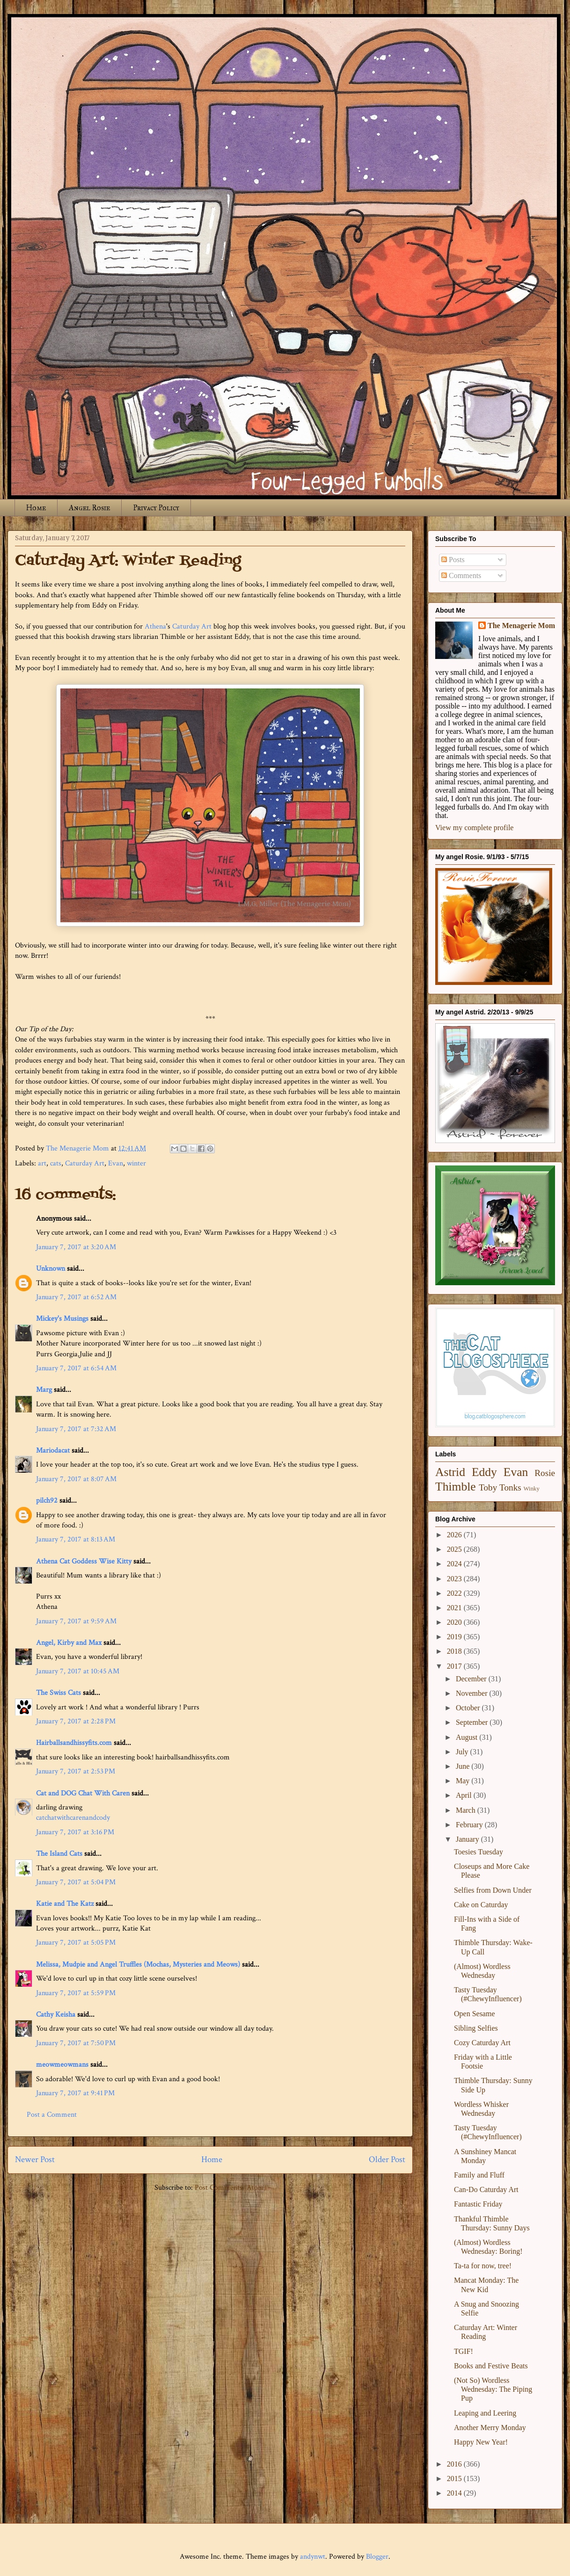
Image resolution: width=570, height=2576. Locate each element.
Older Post (387, 2159)
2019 (455, 1637)
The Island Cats (59, 1854)
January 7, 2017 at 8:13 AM (75, 1539)
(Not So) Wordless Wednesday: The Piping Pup (493, 2389)
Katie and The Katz (65, 1904)
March (466, 1810)
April (465, 1795)
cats (55, 1163)
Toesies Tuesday (478, 1852)
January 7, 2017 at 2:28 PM (76, 1721)
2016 (455, 2464)
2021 (455, 1608)
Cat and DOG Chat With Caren (83, 1793)
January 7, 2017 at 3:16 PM (75, 1832)
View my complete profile (474, 828)
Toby (488, 1487)
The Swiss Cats (58, 1693)
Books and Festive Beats (491, 2366)
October (469, 1708)
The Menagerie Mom (521, 626)
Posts (453, 560)
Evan (115, 1163)
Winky (532, 1488)
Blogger (377, 2557)
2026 (455, 1535)
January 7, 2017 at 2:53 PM (75, 1771)
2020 (455, 1622)
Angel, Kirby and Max (69, 1643)
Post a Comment (52, 2115)
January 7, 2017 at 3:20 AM (76, 1247)
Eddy (484, 1472)
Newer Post (35, 2159)
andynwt (312, 2557)
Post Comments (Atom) (230, 2187)
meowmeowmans (62, 2064)
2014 (455, 2493)
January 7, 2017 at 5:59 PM (76, 1993)
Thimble (455, 1486)
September (473, 1722)
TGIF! (463, 2351)
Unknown (50, 1269)
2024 (455, 1564)
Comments (461, 575)
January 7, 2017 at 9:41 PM (75, 2093)
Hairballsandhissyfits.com (74, 1743)
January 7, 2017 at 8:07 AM (76, 1479)
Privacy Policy (156, 507)
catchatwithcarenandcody (73, 1818)
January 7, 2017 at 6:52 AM (76, 1297)
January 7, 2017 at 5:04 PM (76, 1882)
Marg (44, 1390)
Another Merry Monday (490, 2427)
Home (36, 507)
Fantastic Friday (478, 2204)
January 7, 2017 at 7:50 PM (76, 2043)
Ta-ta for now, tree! (483, 2266)
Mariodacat (53, 1450)
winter (136, 1163)
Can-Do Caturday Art (486, 2189)
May (463, 1781)
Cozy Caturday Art (482, 2043)
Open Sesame (474, 2014)
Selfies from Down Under (493, 1890)
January (468, 1839)
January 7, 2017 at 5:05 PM (76, 1942)
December (472, 1679)
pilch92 (47, 1500)
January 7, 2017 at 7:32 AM (76, 1429)
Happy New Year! (481, 2442)
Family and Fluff (479, 2175)
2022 (455, 1593)
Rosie (544, 1473)
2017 (455, 1666)
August (467, 1737)
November (473, 1693)
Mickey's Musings (62, 1319)
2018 (455, 1651)
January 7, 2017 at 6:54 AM (76, 1368)
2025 (455, 1549)
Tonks (510, 1487)
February (470, 1825)
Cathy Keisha (55, 2014)
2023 (455, 1579)
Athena (155, 626)
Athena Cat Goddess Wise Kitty (84, 1561)
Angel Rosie (89, 507)
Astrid (450, 1472)
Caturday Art (192, 626)
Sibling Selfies (476, 2028)
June (463, 1766)
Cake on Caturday (481, 1905)
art (42, 1163)
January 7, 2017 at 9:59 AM (76, 1621)
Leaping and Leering (485, 2413)
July (463, 1752)
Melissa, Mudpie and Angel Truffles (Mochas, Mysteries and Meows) (138, 1964)
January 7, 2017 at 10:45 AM (77, 1671)
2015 (455, 2478)
